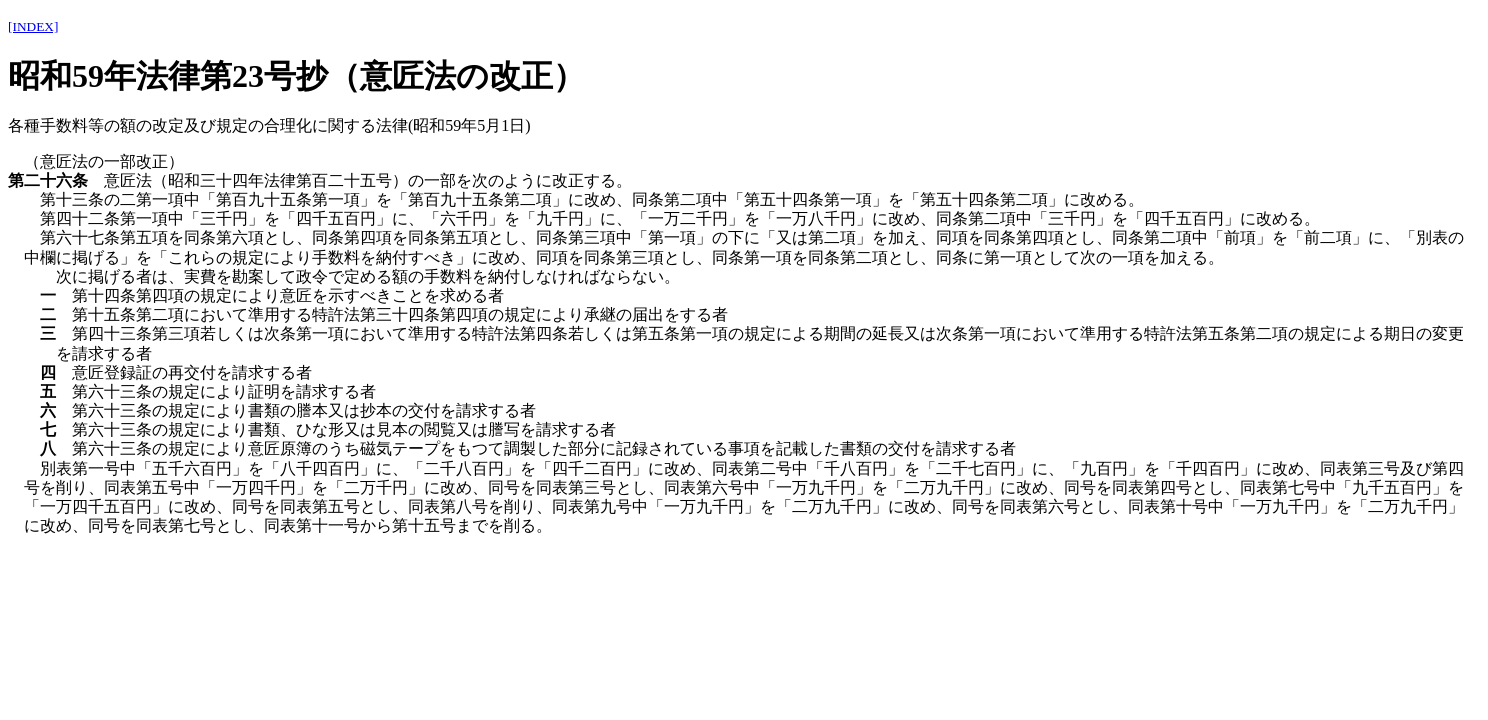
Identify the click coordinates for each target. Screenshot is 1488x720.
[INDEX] (33, 26)
